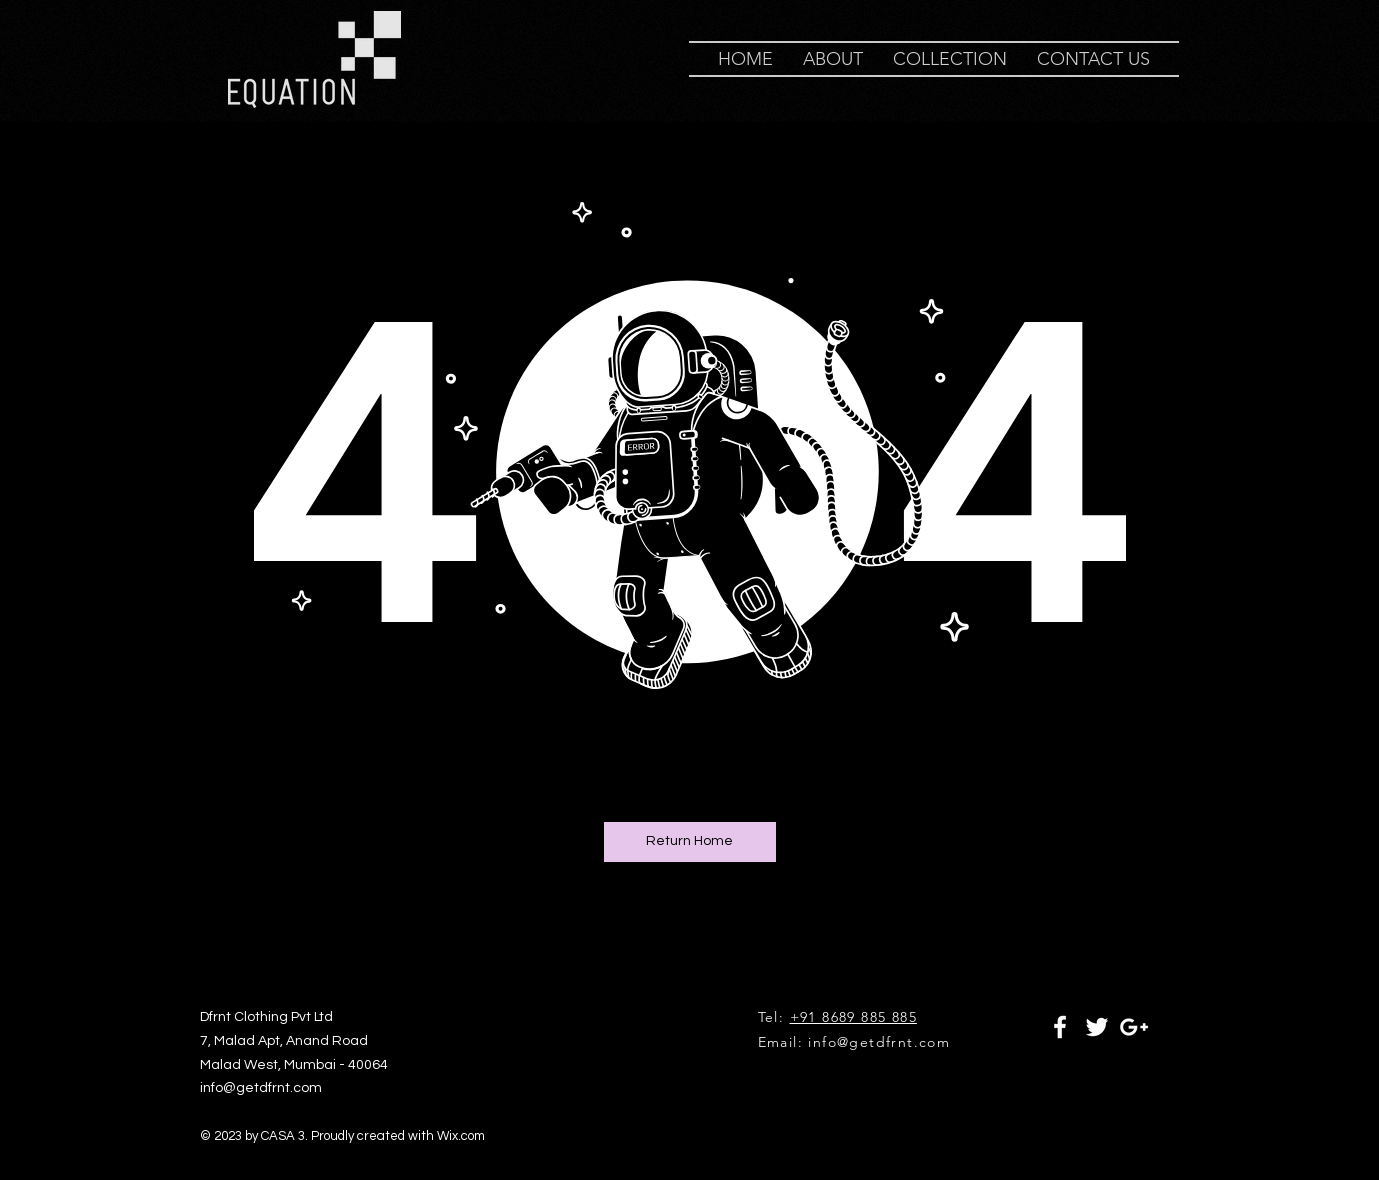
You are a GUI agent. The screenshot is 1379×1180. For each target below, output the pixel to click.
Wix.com (461, 1136)
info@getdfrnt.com (879, 1042)
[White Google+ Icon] (1134, 1027)
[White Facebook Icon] (1060, 1027)
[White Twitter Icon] (1097, 1027)
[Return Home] (690, 842)
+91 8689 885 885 (853, 1017)
